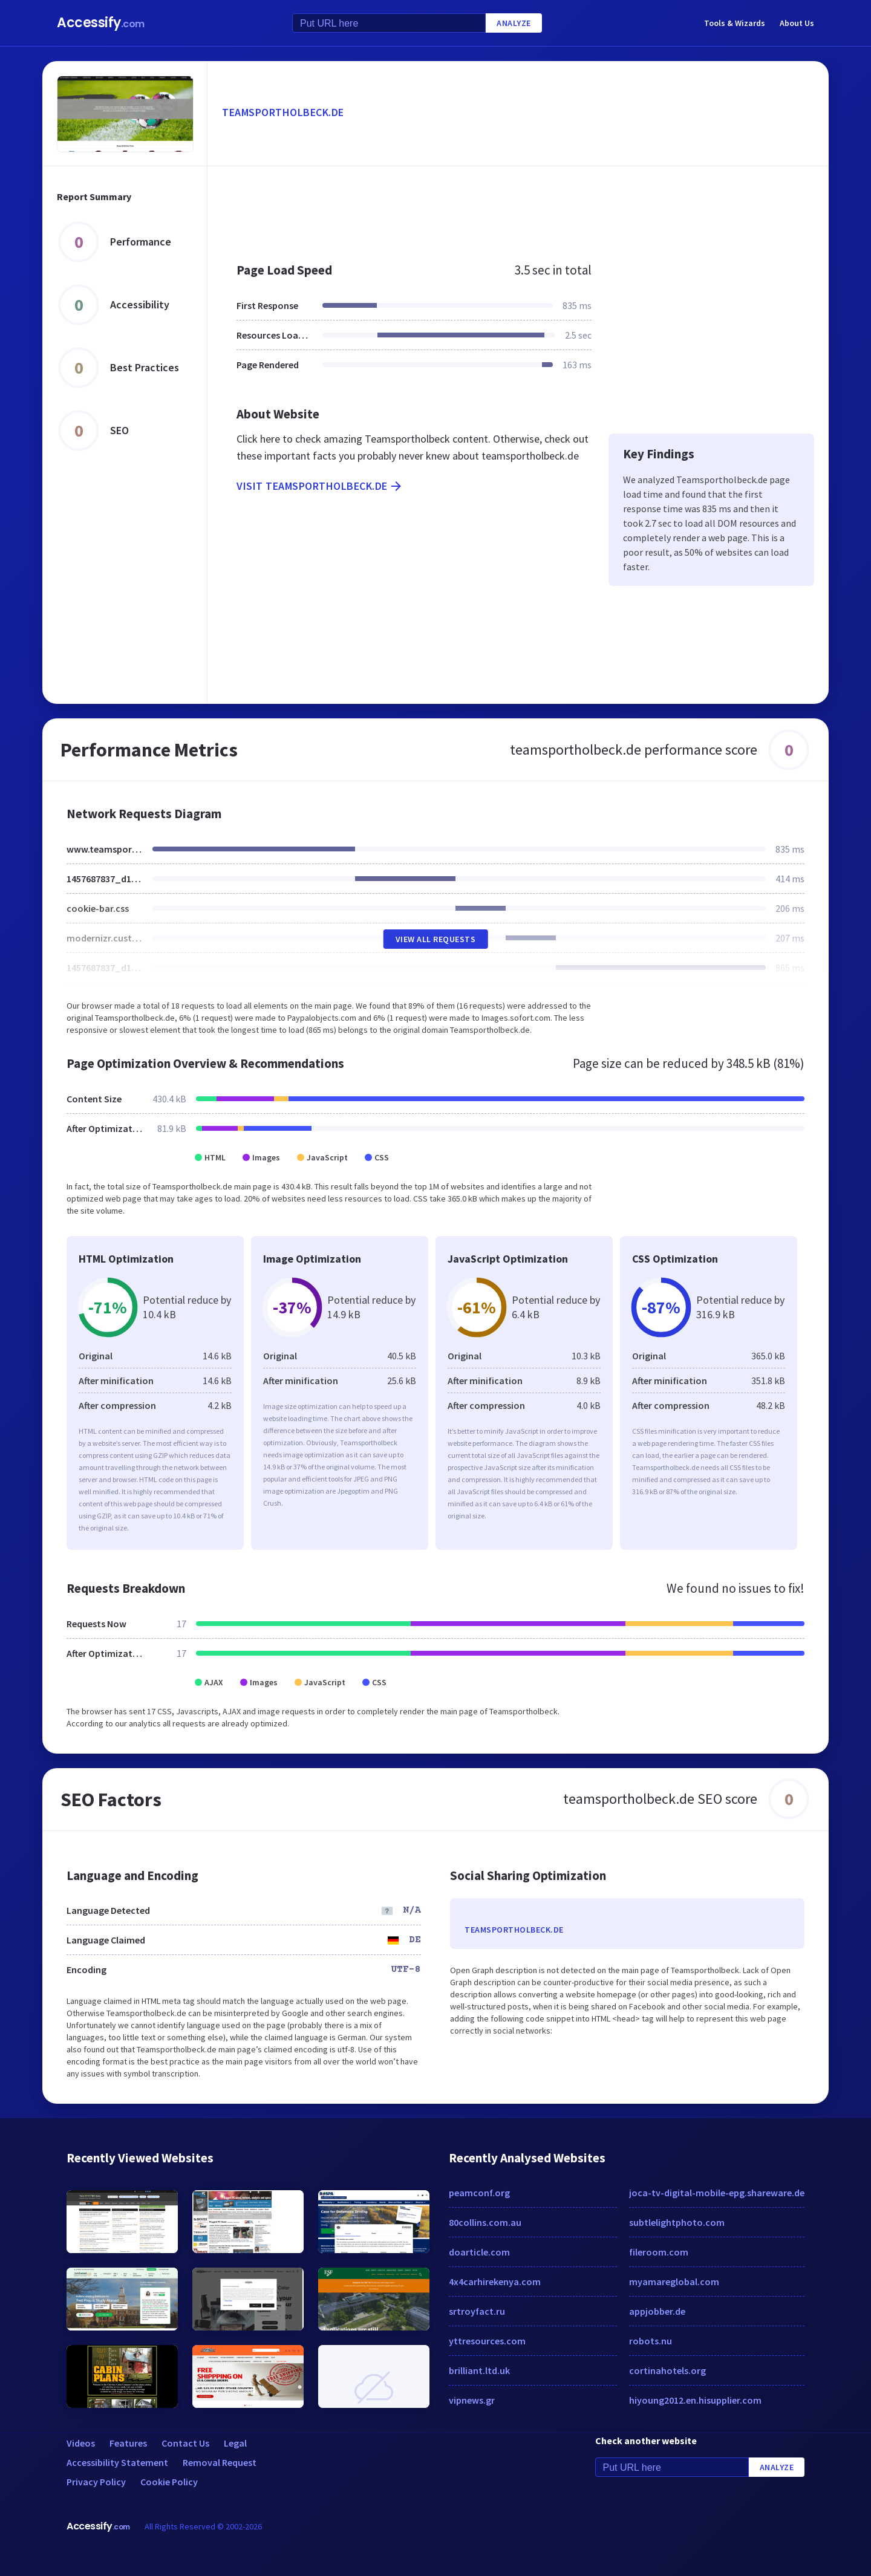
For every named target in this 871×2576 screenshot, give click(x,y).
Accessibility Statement (117, 2462)
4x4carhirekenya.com (495, 2281)
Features (128, 2443)
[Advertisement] (518, 208)
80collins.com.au (485, 2222)
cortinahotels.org (667, 2370)
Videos (81, 2443)
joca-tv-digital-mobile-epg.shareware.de (716, 2193)
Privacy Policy (96, 2482)
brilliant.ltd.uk (479, 2370)
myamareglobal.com (674, 2281)
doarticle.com (479, 2252)
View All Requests (436, 939)
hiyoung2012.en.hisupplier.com (695, 2400)
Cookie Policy (169, 2482)
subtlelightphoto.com (677, 2222)
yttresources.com (487, 2341)
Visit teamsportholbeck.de (320, 486)
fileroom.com (658, 2252)
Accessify (101, 22)
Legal (235, 2443)
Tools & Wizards (734, 23)
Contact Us (185, 2443)
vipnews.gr (472, 2400)
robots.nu (650, 2341)
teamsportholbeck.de (283, 112)
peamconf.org (479, 2193)
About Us (797, 23)
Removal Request (219, 2462)
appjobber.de (657, 2311)
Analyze (514, 23)
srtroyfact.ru (477, 2311)
